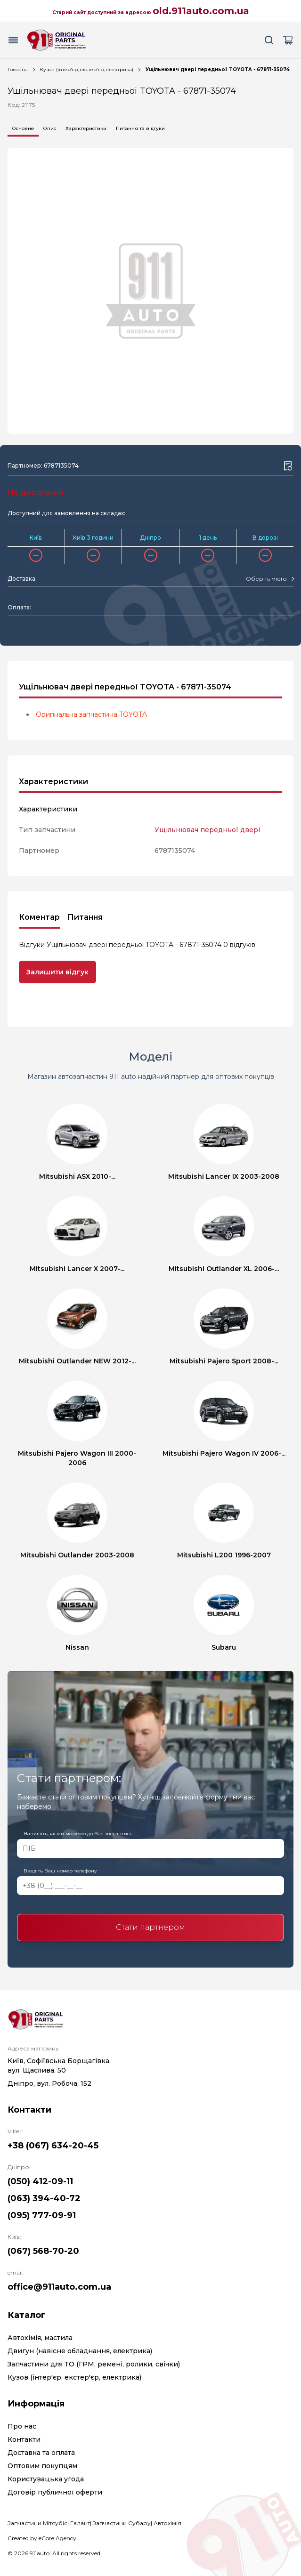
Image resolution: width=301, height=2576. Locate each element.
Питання (85, 917)
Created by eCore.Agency (42, 2538)
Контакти (24, 2439)
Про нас (22, 2426)
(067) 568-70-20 (43, 2251)
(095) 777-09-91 (42, 2215)
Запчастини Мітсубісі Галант (49, 2523)
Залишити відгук (57, 972)
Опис (49, 128)
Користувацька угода (46, 2479)
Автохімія (167, 2523)
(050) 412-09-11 (40, 2181)
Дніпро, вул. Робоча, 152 (49, 2083)
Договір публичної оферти (55, 2492)
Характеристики (85, 128)
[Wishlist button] (287, 465)
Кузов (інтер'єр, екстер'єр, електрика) (86, 69)
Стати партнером (150, 1927)
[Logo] (56, 40)
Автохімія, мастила (40, 2337)
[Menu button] (13, 40)
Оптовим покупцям (42, 2466)
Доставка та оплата (41, 2452)
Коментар (39, 917)
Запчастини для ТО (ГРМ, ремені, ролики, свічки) (94, 2364)
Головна (18, 69)
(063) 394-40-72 (44, 2198)
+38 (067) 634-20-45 (53, 2145)
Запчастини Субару (122, 2523)
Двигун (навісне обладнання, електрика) (80, 2351)
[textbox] (266, 579)
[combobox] (269, 579)
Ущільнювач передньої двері (207, 830)
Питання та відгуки (140, 128)
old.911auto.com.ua (201, 10)
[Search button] (269, 40)
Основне (23, 128)
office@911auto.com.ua (59, 2287)
